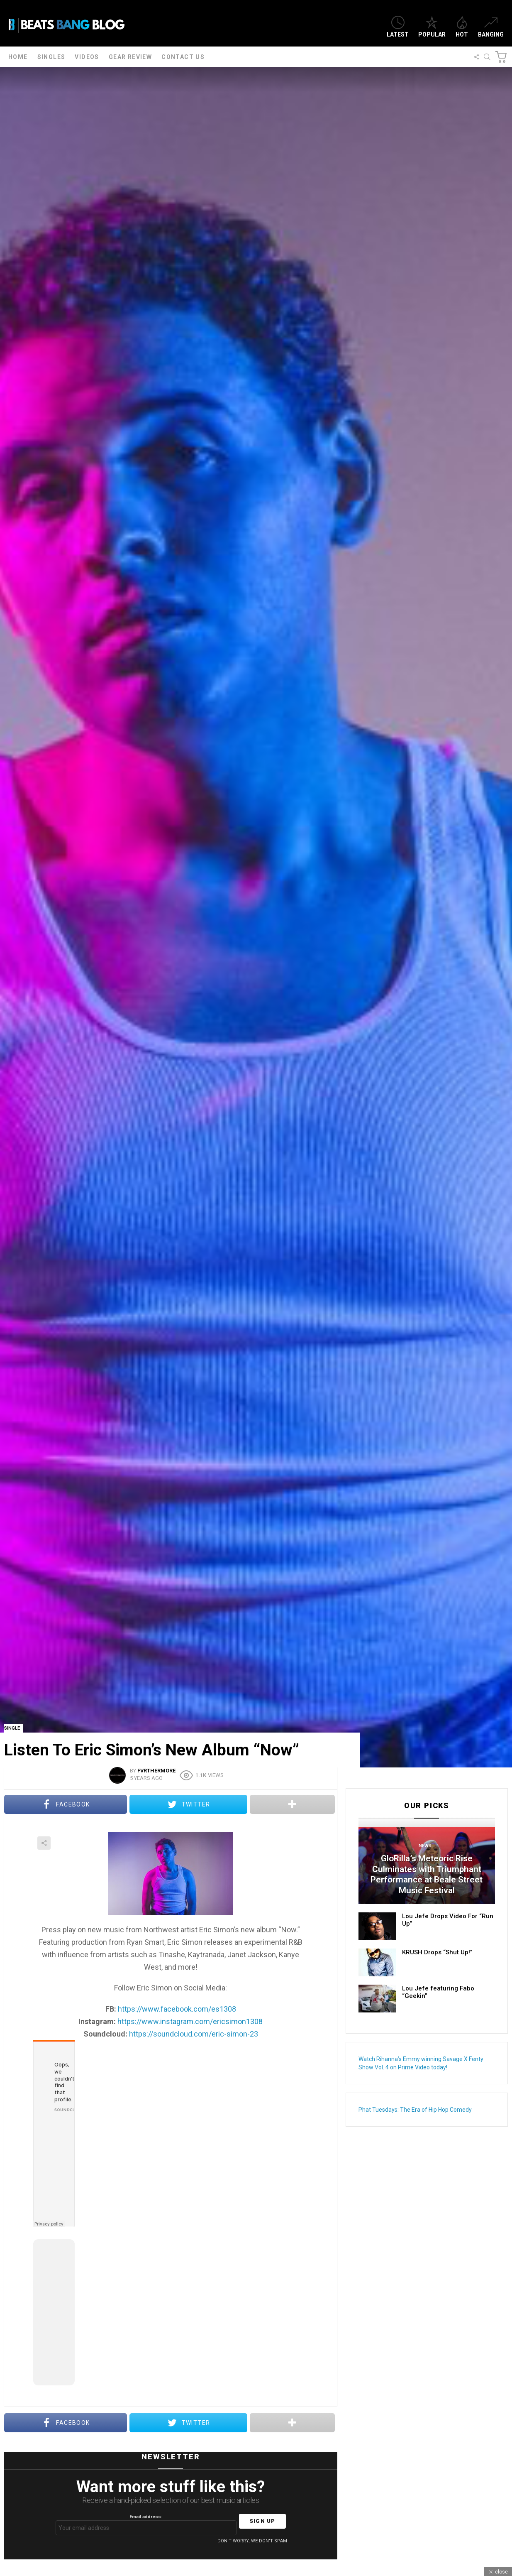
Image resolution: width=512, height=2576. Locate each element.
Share (44, 1843)
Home (18, 57)
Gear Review (130, 57)
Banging (491, 27)
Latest (398, 27)
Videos (87, 57)
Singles (51, 57)
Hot (461, 27)
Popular (432, 27)
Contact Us (183, 57)
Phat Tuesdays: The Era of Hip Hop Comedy (415, 2109)
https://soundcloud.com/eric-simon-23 (193, 2033)
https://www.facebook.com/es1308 (177, 2009)
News (425, 1845)
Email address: (146, 2524)
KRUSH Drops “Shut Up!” (437, 1952)
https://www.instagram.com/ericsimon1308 (190, 2021)
